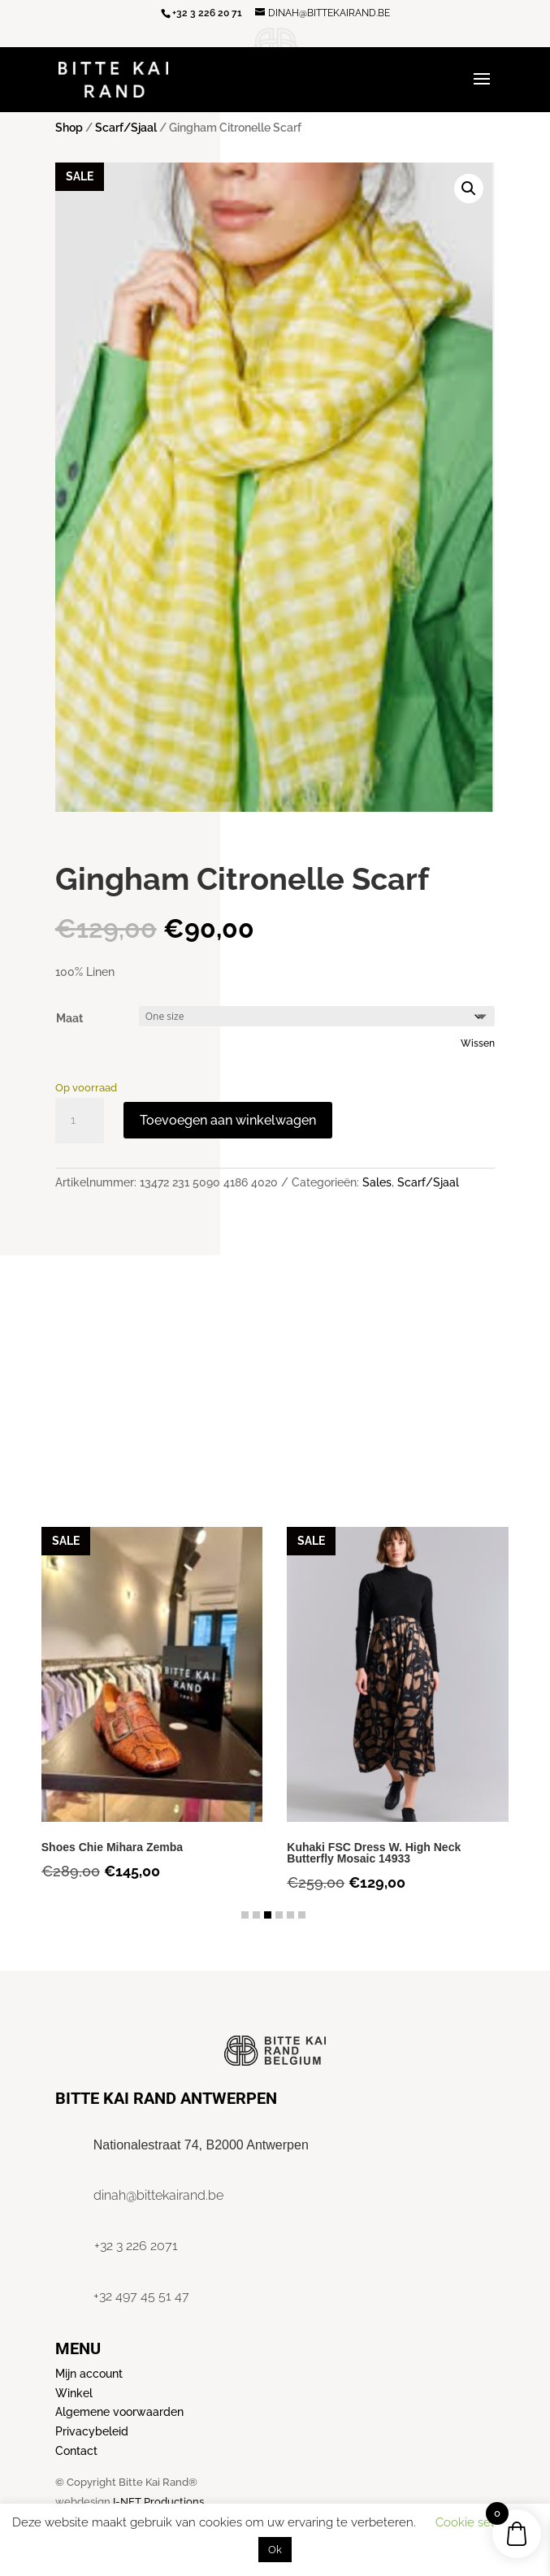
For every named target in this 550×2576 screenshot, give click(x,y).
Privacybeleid (91, 2431)
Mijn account (89, 2373)
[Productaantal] (79, 1120)
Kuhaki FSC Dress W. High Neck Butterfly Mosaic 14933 (374, 1852)
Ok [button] (275, 2549)
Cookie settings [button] (478, 2522)
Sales (377, 1182)
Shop (69, 127)
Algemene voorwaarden (119, 2411)
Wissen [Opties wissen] (478, 1043)
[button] (468, 188)
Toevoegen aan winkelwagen (228, 1120)
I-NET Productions (158, 2502)
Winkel (74, 2393)
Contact (76, 2450)
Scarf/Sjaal (126, 127)
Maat (69, 1018)
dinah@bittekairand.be (158, 2195)
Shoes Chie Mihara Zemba (112, 1847)
